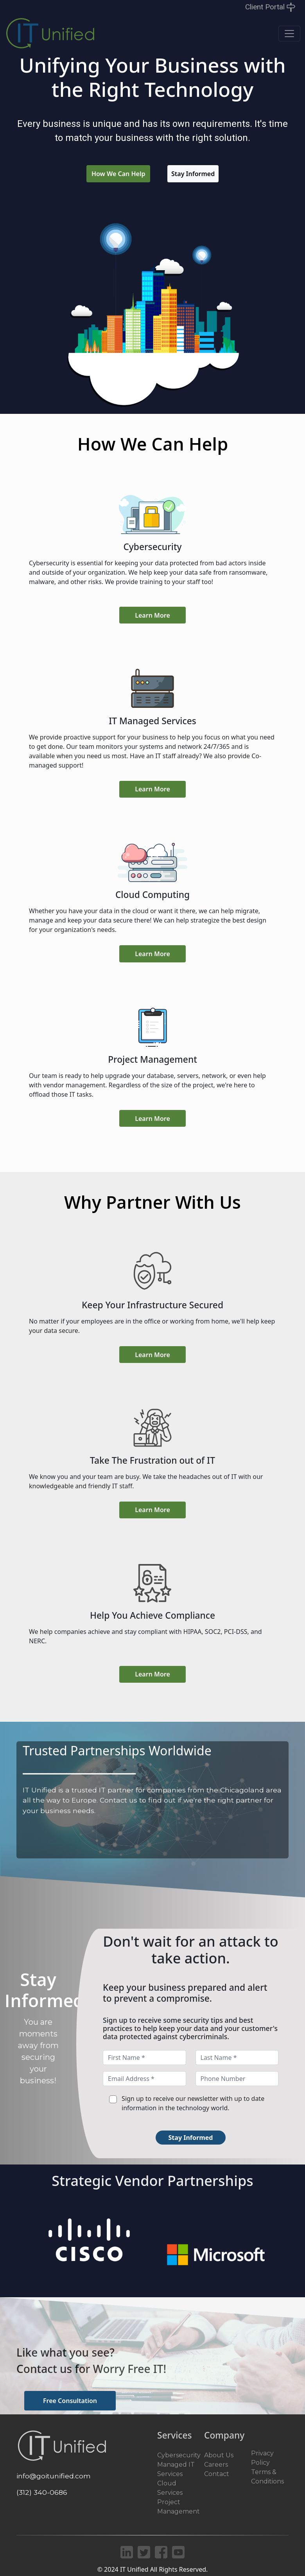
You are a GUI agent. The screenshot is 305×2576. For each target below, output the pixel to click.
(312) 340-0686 (41, 2492)
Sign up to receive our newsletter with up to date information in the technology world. (193, 2103)
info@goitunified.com (53, 2476)
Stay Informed (193, 173)
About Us (218, 2455)
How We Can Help (118, 173)
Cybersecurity (179, 2455)
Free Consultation (70, 2400)
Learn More (152, 615)
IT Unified (134, 2569)
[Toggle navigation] (289, 33)
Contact (216, 2474)
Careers (216, 2464)
